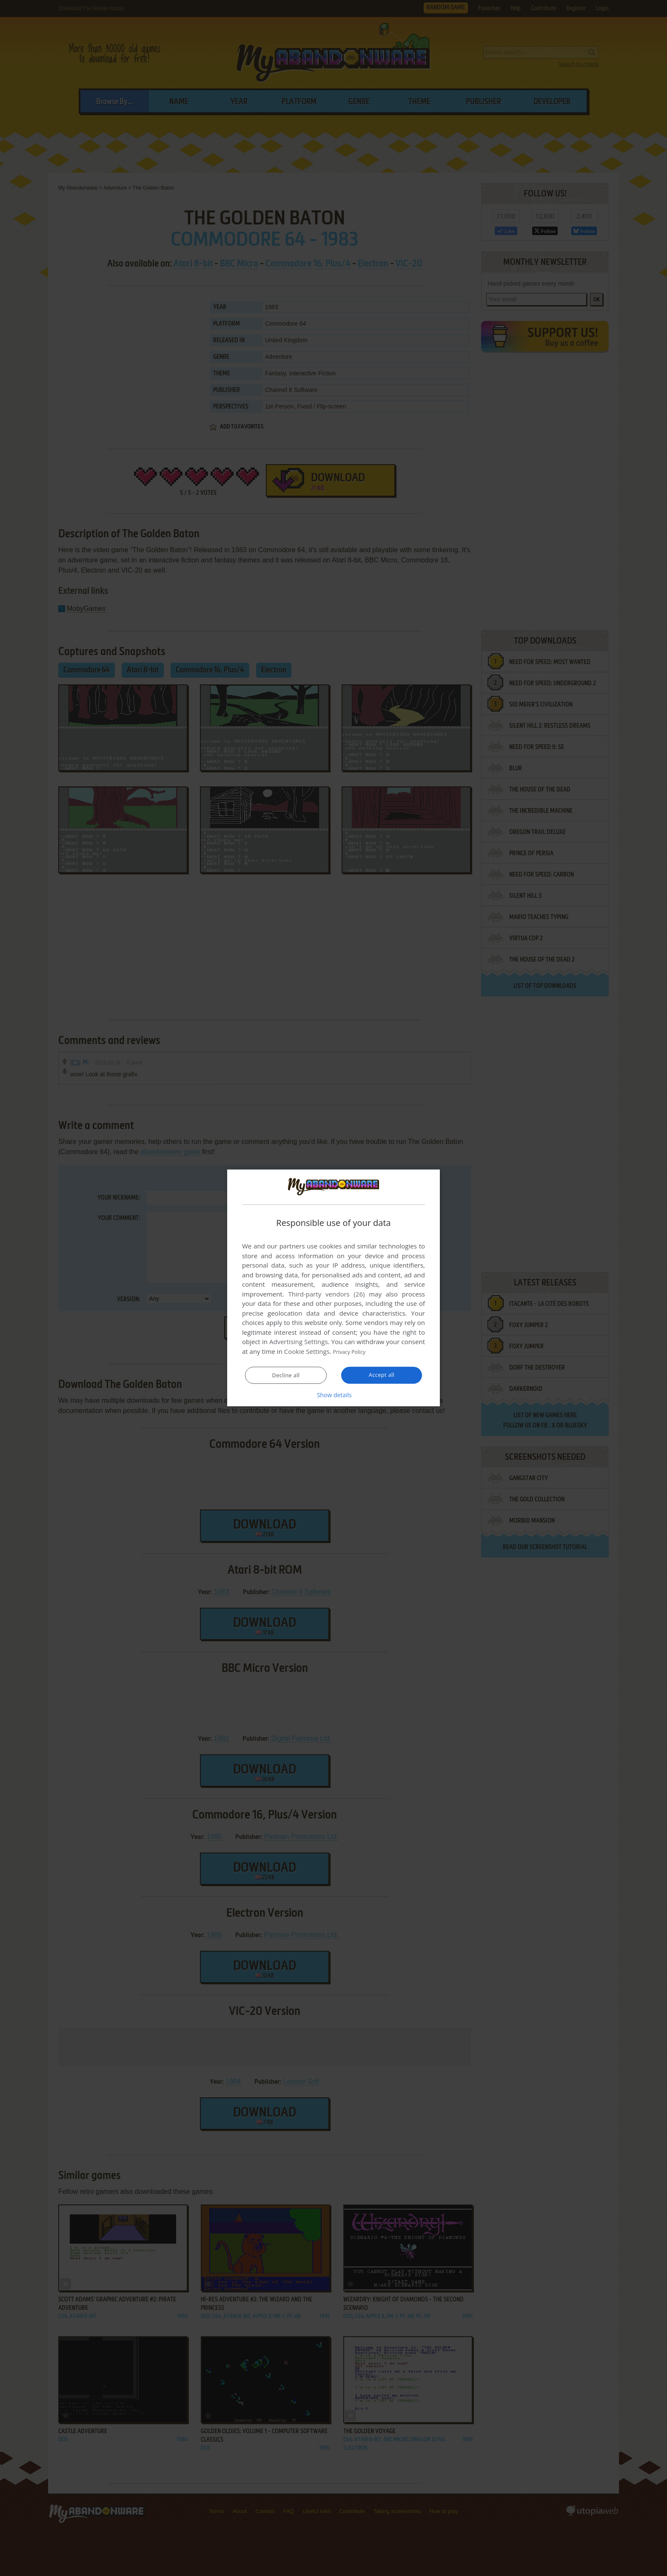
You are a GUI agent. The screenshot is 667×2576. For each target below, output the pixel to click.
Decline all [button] (286, 1375)
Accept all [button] (382, 1375)
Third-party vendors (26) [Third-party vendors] (326, 1294)
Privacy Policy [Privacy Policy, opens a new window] (353, 1352)
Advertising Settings (298, 1342)
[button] (333, 1395)
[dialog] (333, 1288)
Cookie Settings (307, 1352)
